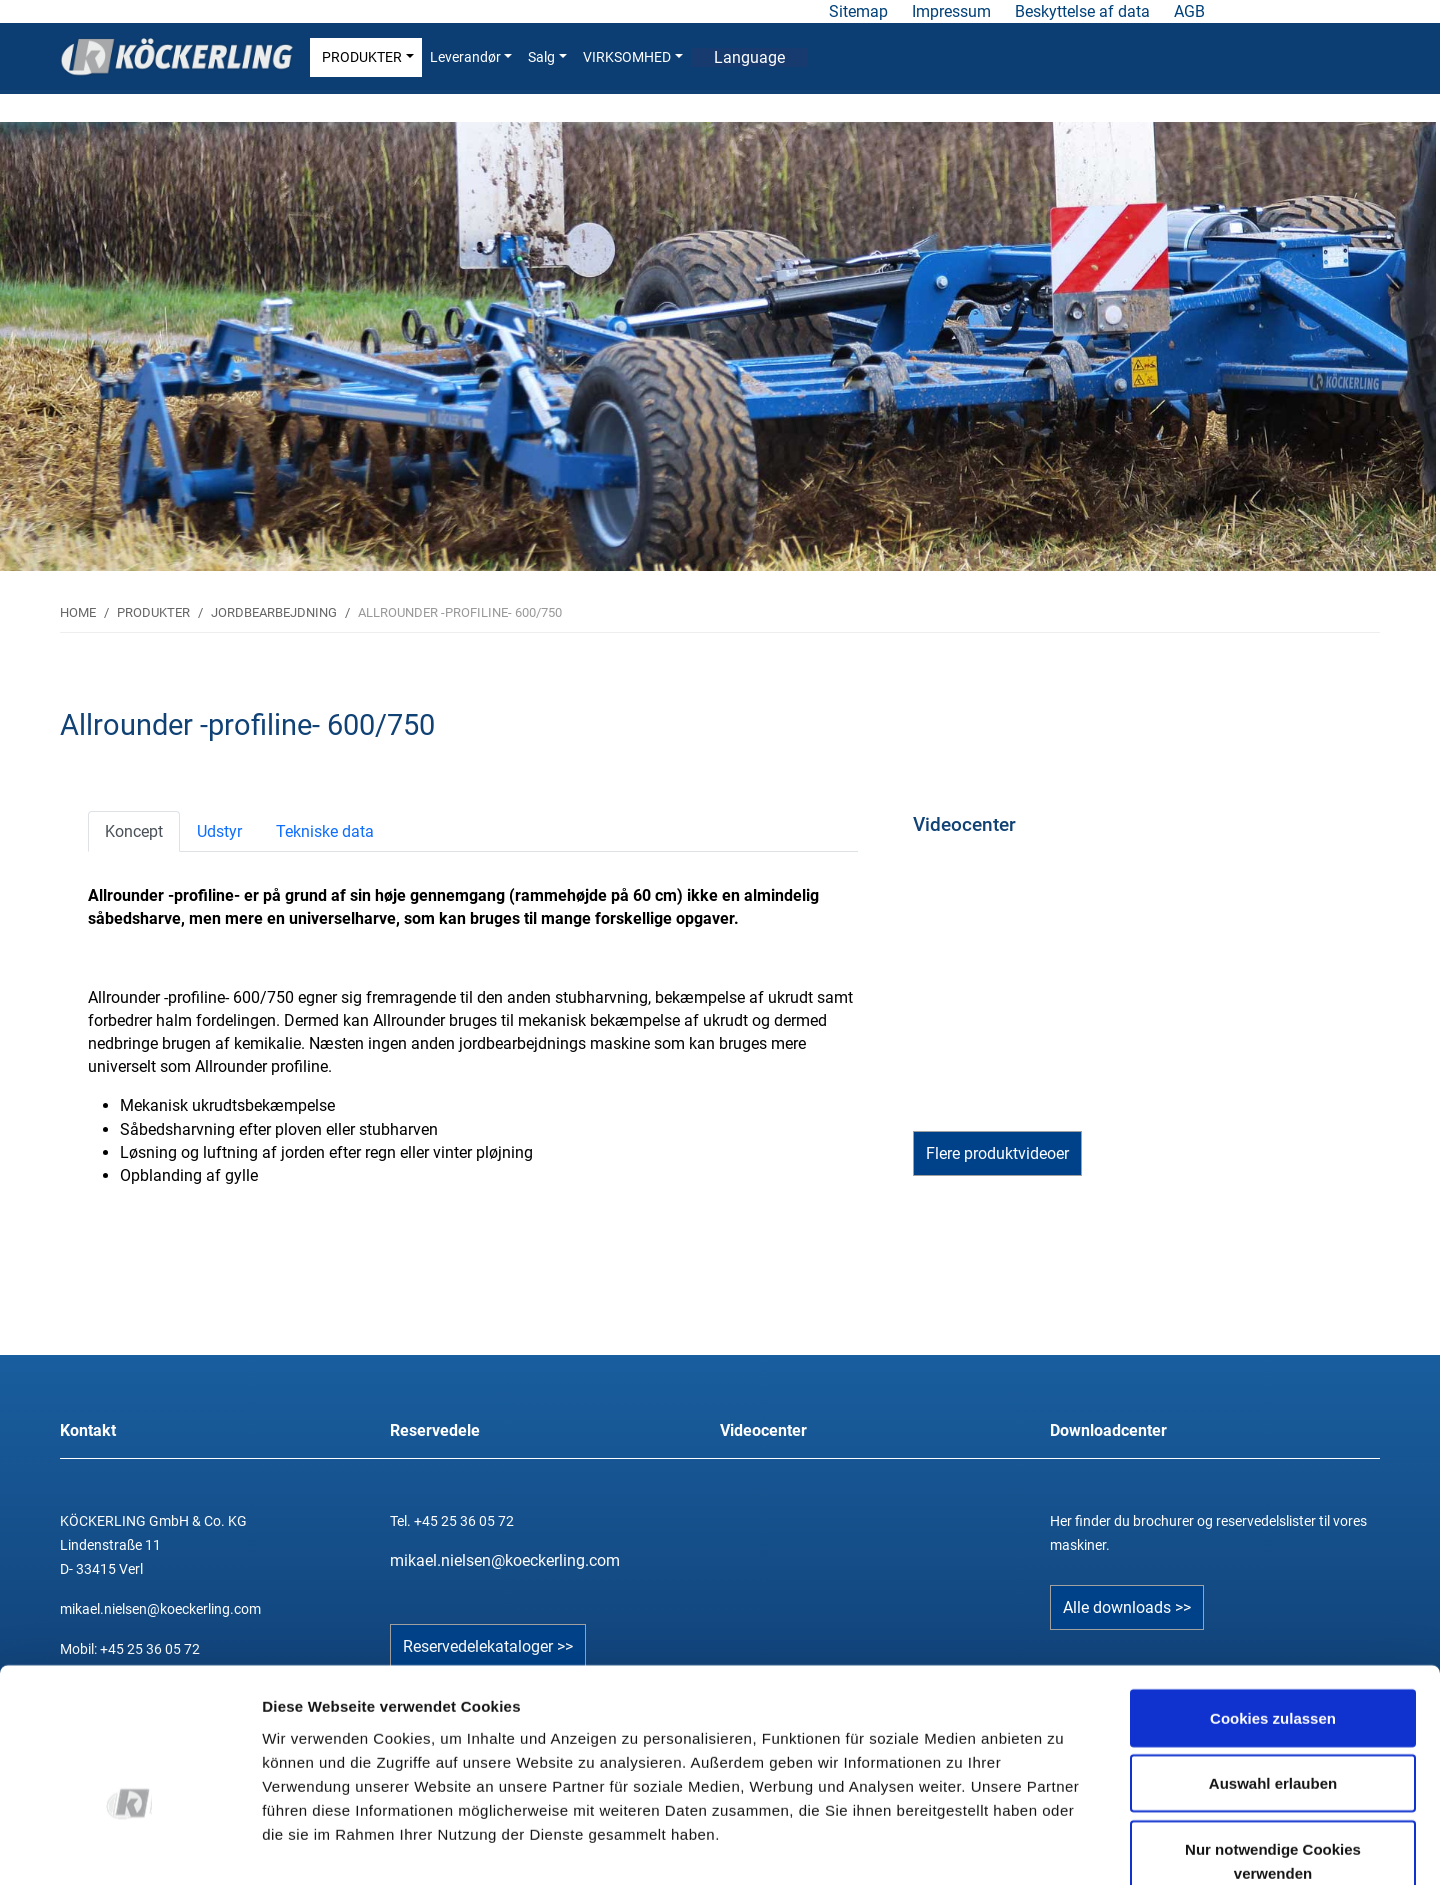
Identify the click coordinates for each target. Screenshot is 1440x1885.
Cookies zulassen (1273, 1598)
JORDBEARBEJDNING (274, 612)
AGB (1189, 11)
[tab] (134, 831)
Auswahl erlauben (1273, 1664)
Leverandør (471, 57)
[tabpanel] (718, 346)
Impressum (951, 11)
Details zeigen (1063, 1845)
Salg (547, 57)
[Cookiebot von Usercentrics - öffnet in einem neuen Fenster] (129, 1846)
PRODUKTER (368, 57)
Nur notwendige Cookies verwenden (1273, 1741)
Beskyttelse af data (1082, 11)
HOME (78, 612)
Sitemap (858, 11)
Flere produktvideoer (997, 1153)
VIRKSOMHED (633, 57)
